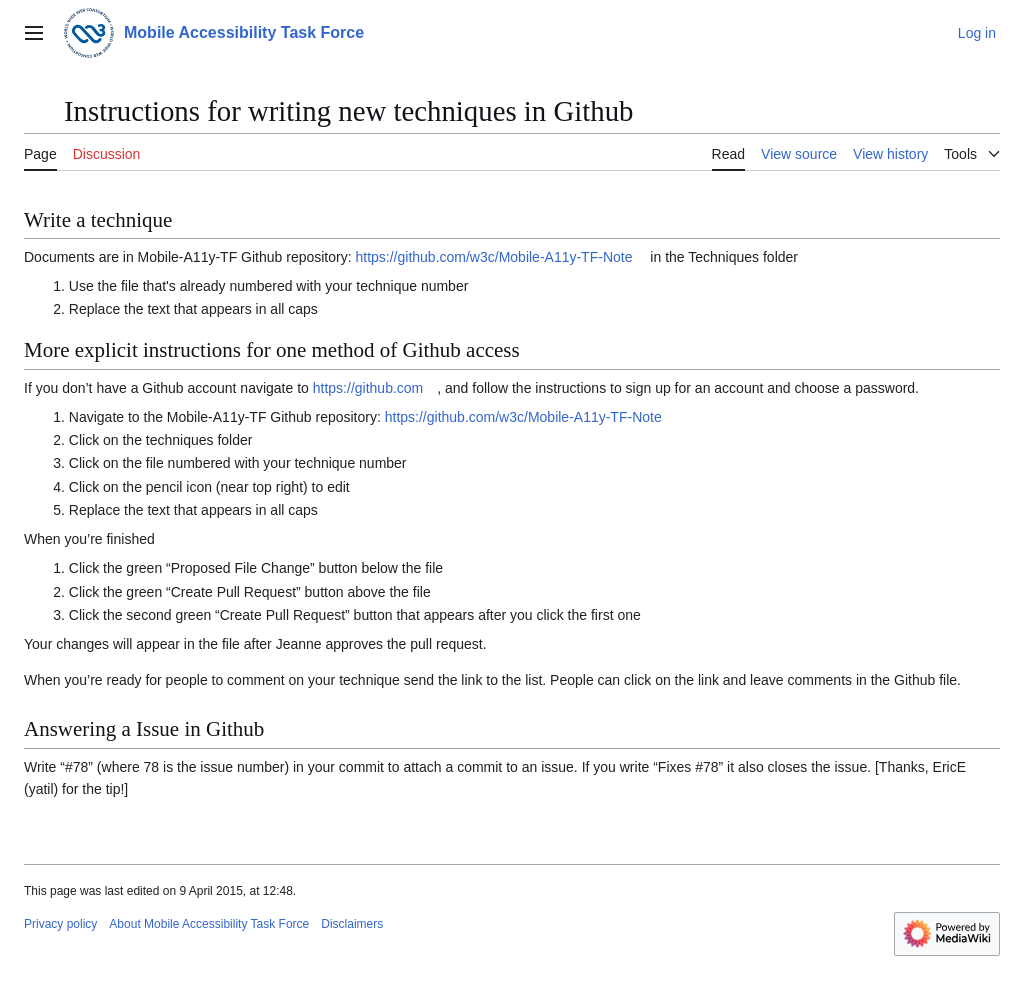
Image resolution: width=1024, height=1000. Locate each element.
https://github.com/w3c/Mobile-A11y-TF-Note (493, 257)
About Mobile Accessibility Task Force (209, 924)
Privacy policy (60, 924)
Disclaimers (352, 924)
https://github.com (368, 388)
